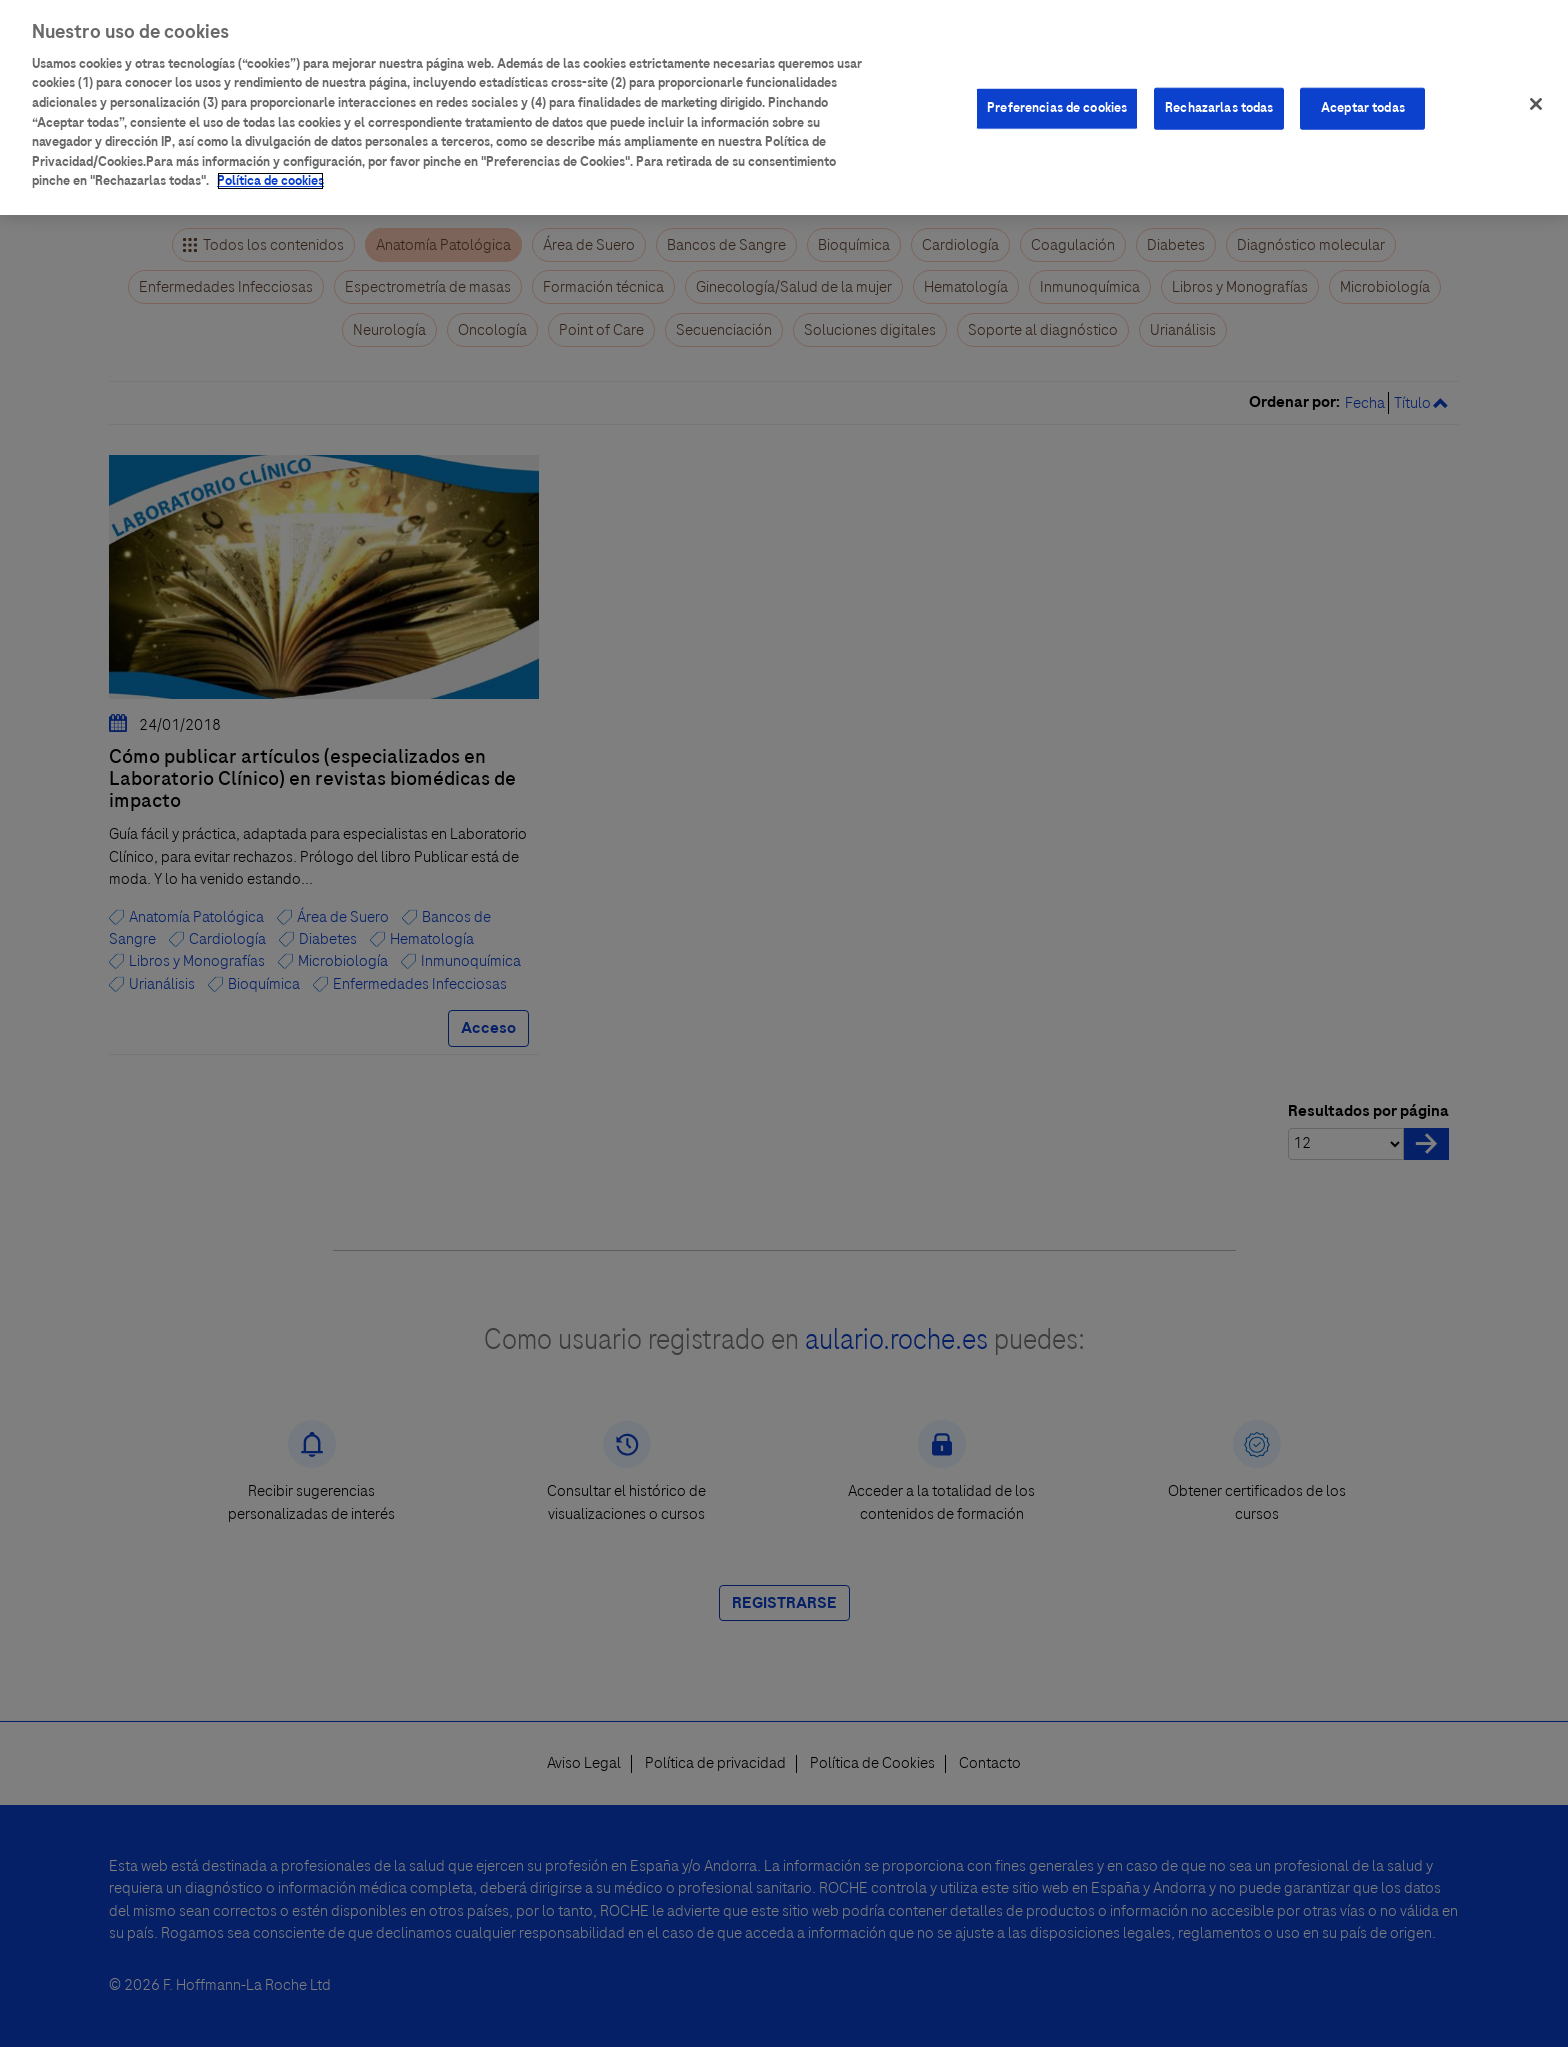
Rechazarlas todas (1219, 94)
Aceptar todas (1363, 94)
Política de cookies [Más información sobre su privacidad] (270, 167)
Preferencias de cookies (1057, 94)
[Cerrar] (1536, 90)
